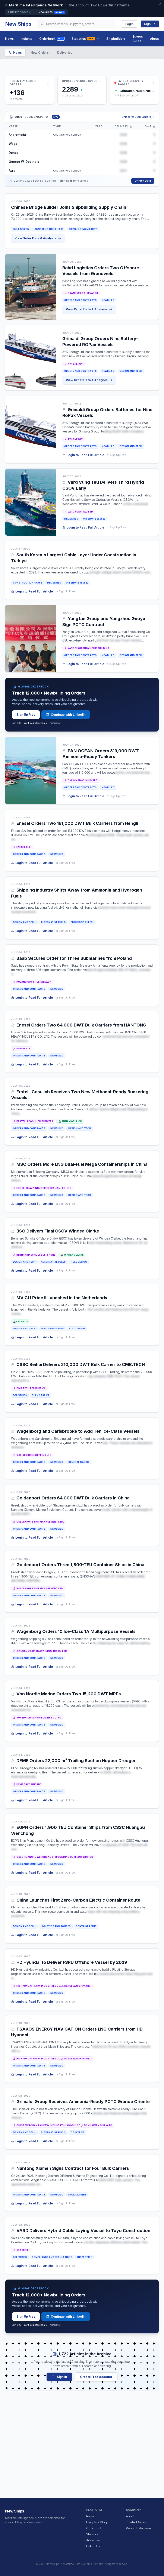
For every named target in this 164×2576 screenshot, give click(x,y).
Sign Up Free (25, 714)
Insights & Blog (96, 2522)
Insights (26, 38)
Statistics (85, 38)
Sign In (59, 2377)
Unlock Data (143, 180)
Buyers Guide (137, 39)
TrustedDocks (20, 12)
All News (15, 52)
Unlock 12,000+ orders (138, 117)
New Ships (18, 24)
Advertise (93, 2540)
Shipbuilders (116, 38)
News (9, 38)
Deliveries (64, 52)
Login (129, 24)
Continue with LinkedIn (66, 714)
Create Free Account (96, 2377)
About (154, 38)
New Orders (40, 52)
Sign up (149, 24)
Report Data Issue (138, 2528)
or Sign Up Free (116, 454)
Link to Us (93, 2546)
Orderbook (52, 39)
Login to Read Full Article (83, 455)
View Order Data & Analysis (38, 238)
